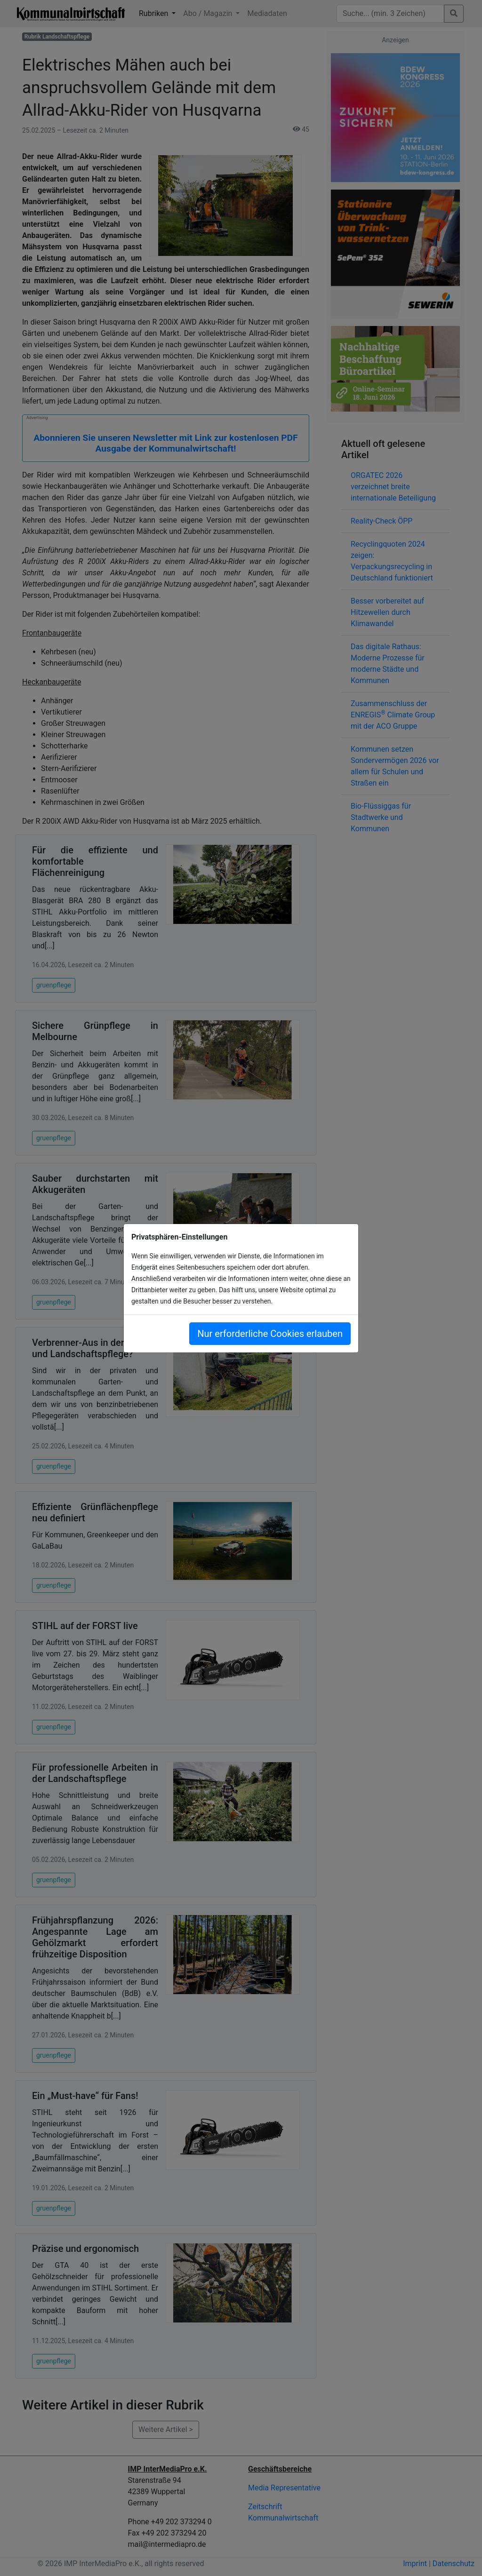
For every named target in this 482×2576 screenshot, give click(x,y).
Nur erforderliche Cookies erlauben (270, 1333)
